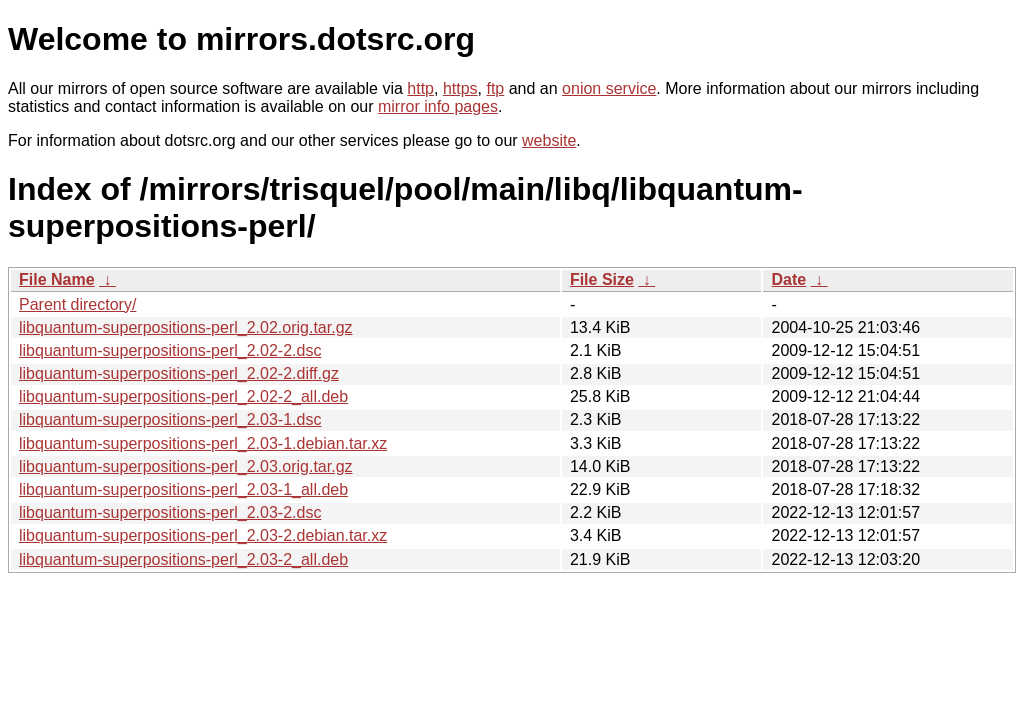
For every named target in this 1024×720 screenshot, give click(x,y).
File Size (602, 279)
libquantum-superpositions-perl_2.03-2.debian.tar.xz (203, 535)
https (460, 88)
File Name (57, 279)
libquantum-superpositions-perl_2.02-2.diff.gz (179, 373)
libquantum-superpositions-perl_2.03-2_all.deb (183, 559)
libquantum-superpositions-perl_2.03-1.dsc (170, 419)
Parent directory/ (77, 304)
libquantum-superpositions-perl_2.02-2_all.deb (183, 396)
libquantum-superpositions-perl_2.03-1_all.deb (183, 489)
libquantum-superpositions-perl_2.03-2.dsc (170, 512)
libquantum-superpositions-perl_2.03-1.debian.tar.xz (203, 443)
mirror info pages (438, 106)
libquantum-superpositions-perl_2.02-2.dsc (170, 350)
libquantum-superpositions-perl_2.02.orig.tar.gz (186, 327)
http (420, 88)
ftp (495, 88)
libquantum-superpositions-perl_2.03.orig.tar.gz (186, 466)
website (549, 140)
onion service (609, 88)
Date (788, 279)
